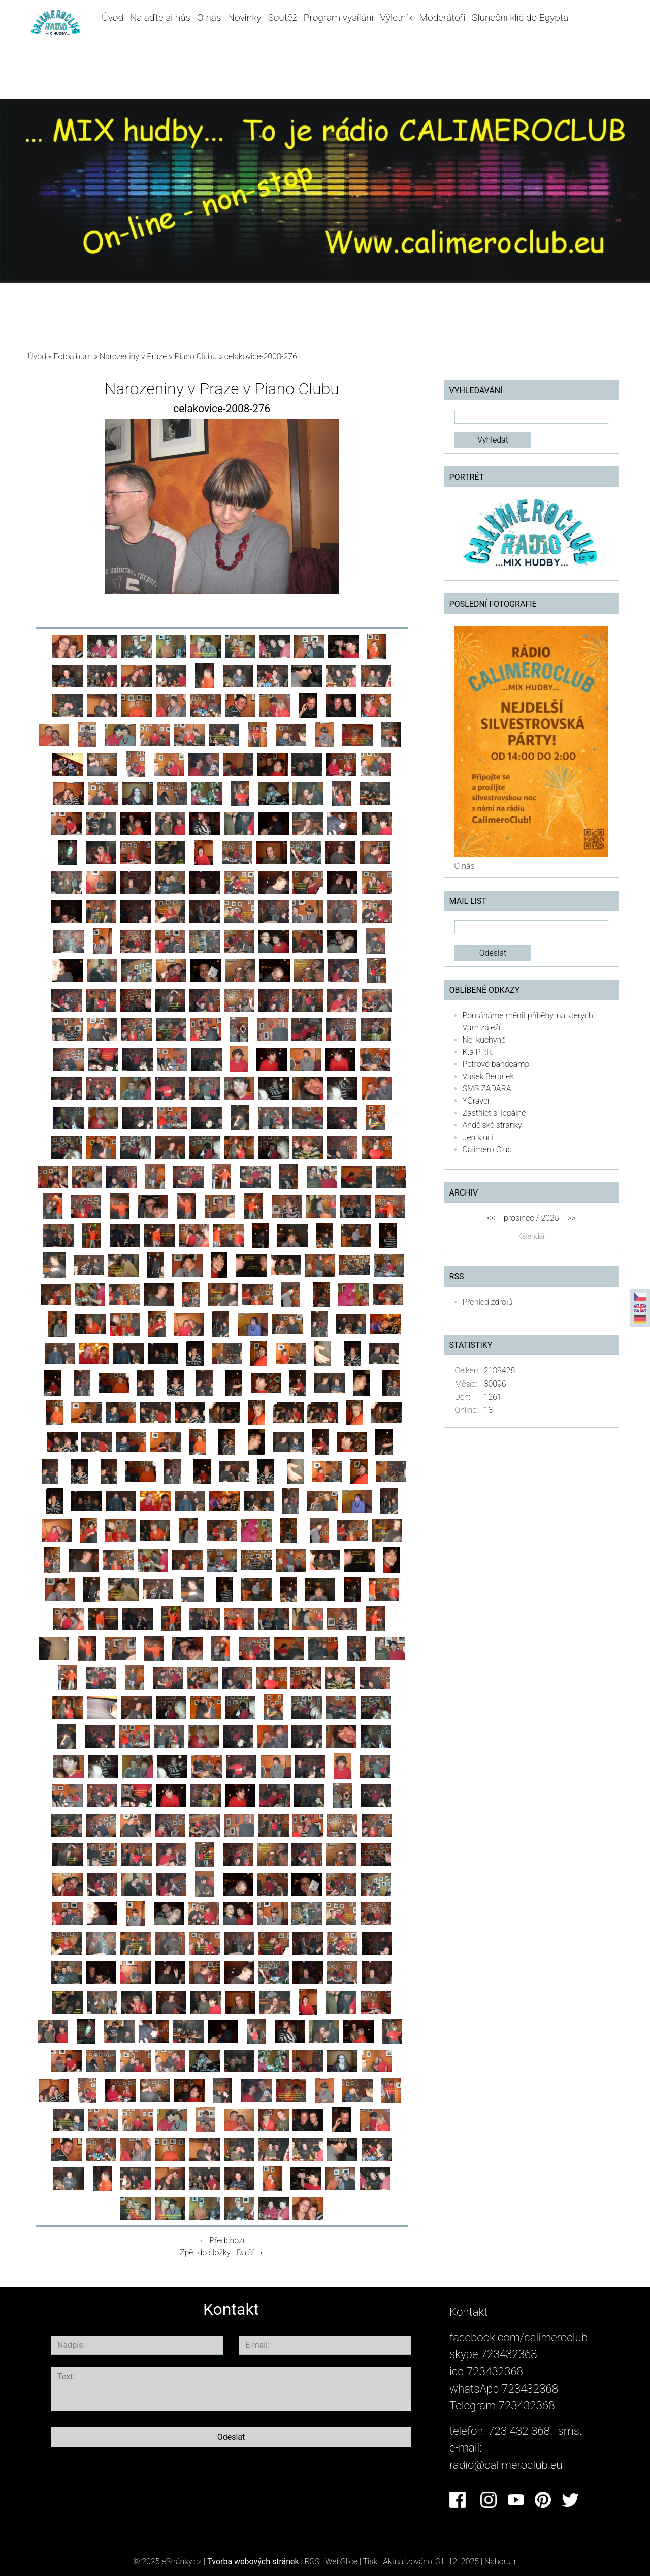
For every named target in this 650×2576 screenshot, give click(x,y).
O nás (209, 17)
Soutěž (282, 17)
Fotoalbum (73, 356)
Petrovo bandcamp (496, 1064)
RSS (312, 2561)
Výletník (396, 17)
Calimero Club (487, 1149)
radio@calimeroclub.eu (506, 2464)
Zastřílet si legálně (494, 1113)
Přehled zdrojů (488, 1302)
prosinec (519, 1218)
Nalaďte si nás (160, 17)
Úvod (112, 17)
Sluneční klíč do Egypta (520, 17)
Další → (250, 2252)
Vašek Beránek (488, 1076)
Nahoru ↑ (500, 2561)
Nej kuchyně (484, 1040)
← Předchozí (222, 2240)
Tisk (370, 2561)
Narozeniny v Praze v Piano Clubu (158, 356)
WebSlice (341, 2561)
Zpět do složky (205, 2252)
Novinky (244, 17)
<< (490, 1218)
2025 (550, 1218)
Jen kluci (478, 1137)
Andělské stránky (492, 1125)
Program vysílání (339, 17)
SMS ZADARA (487, 1088)
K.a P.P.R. (478, 1052)
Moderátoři (442, 17)
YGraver (477, 1101)
